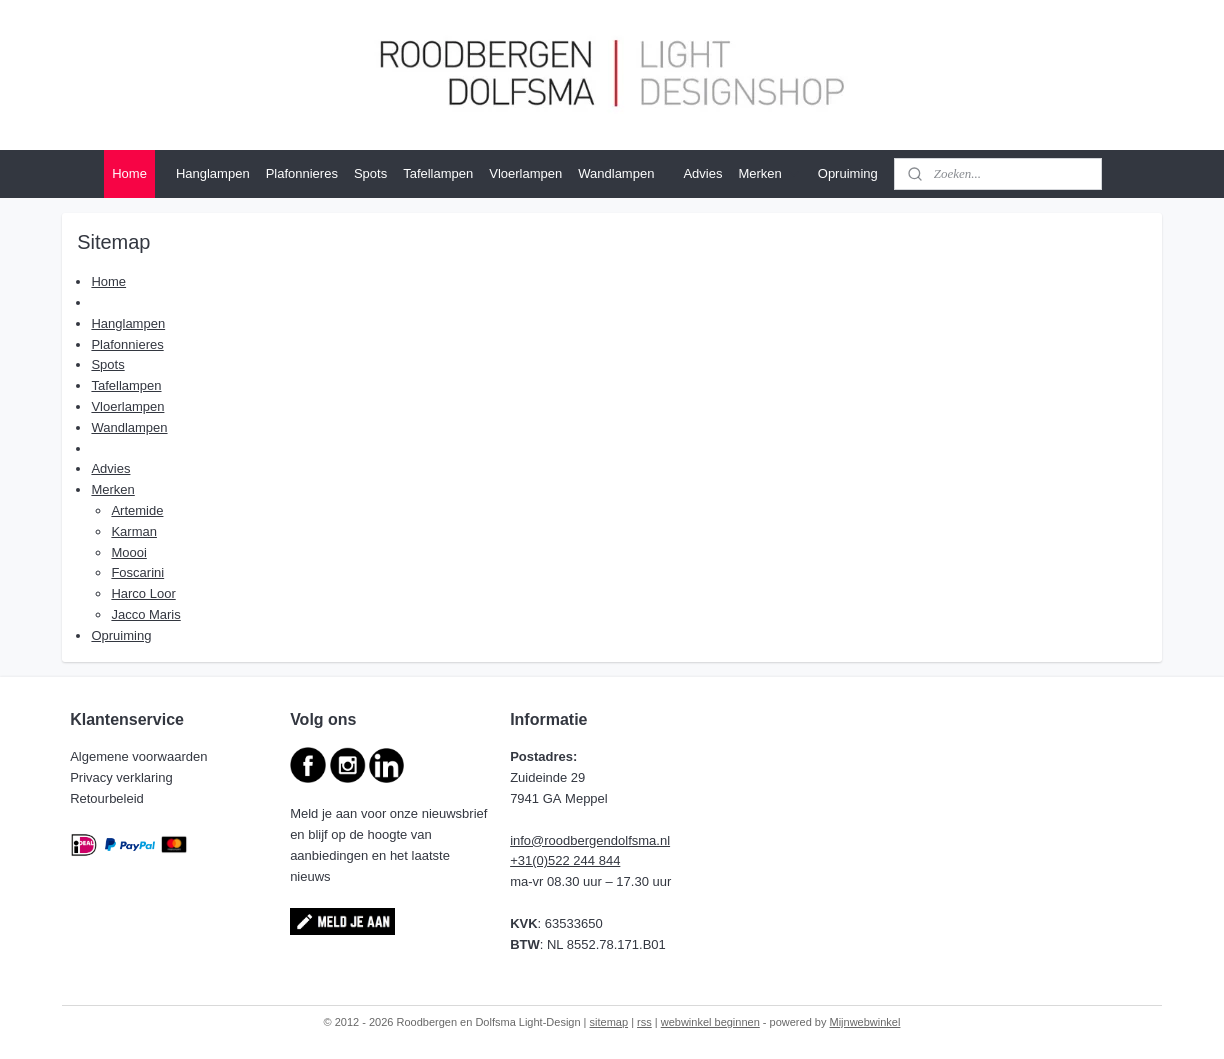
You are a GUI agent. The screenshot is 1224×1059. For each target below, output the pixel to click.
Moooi (128, 552)
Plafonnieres (302, 173)
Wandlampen (616, 173)
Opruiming (848, 173)
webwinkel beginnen (710, 1022)
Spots (370, 173)
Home (129, 173)
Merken (769, 174)
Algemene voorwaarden (140, 756)
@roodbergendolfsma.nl (600, 840)
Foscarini (137, 572)
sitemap (609, 1022)
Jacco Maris (145, 614)
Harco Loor (143, 593)
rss (644, 1022)
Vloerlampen (525, 173)
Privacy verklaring (123, 777)
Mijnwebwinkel (865, 1022)
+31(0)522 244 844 (565, 860)
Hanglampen (213, 173)
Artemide (137, 510)
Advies (702, 173)
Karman (134, 531)
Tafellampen (438, 173)
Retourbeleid (108, 798)
